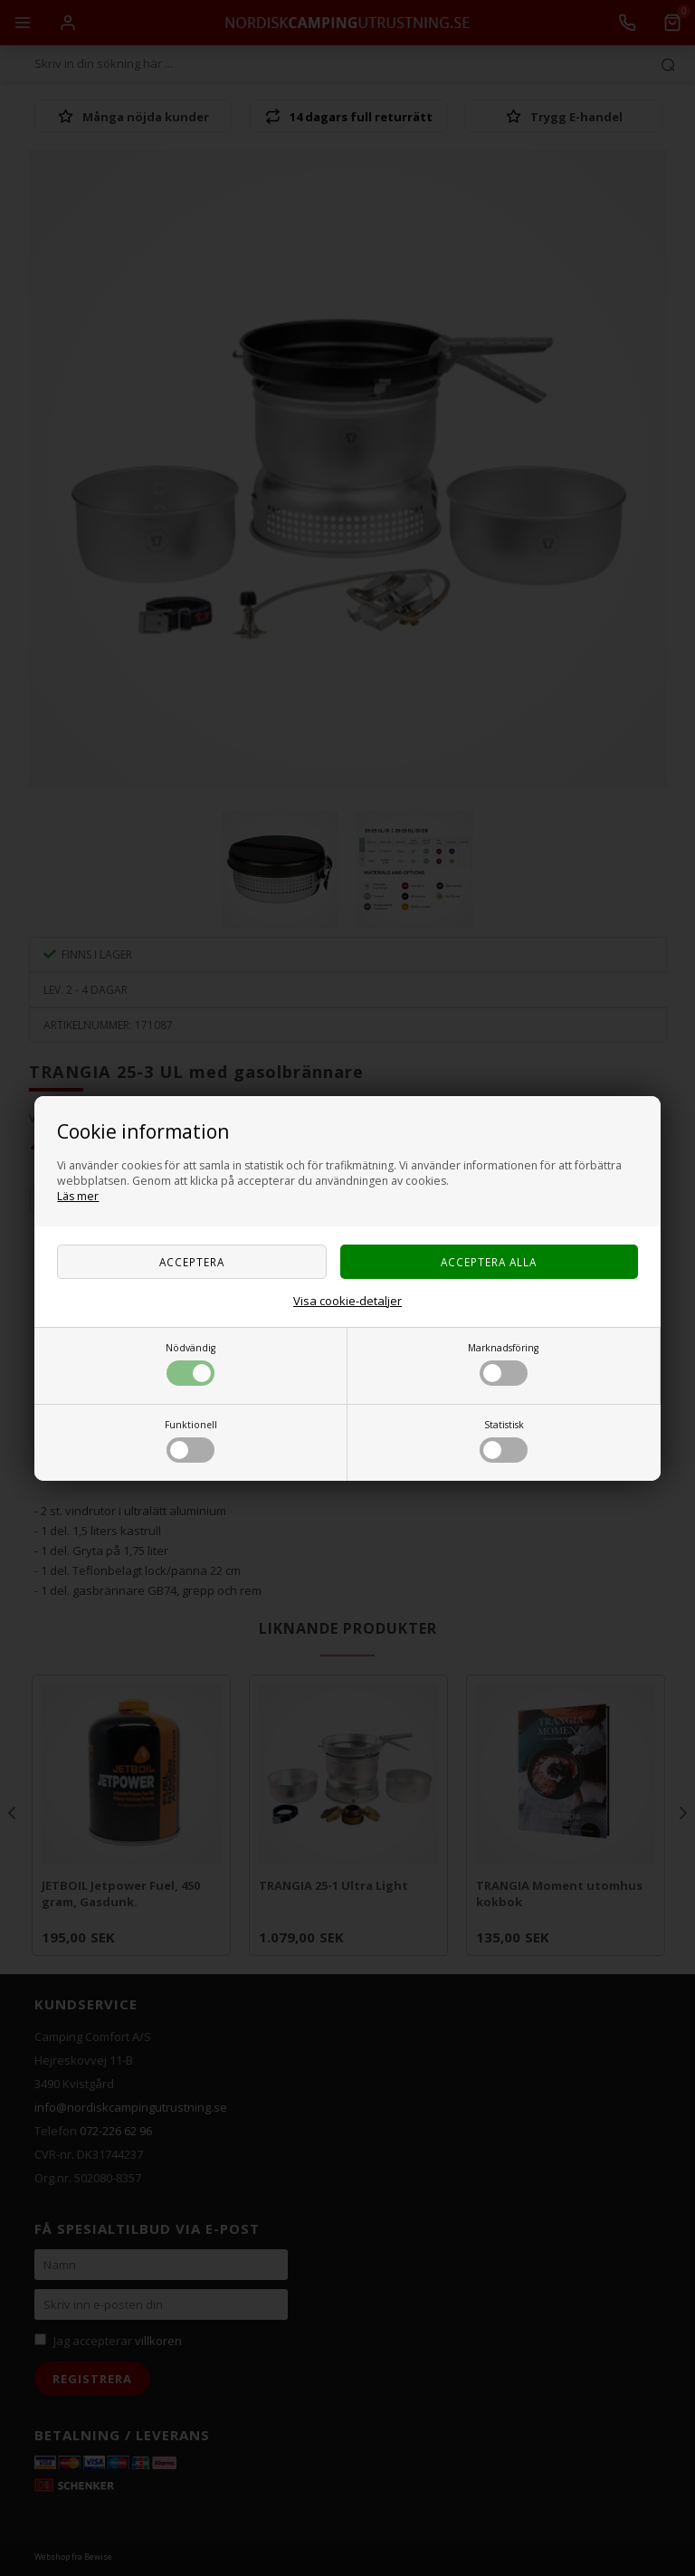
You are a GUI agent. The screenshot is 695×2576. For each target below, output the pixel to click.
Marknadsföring (503, 1363)
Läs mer (78, 1196)
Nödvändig (190, 1363)
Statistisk (504, 1440)
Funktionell (191, 1440)
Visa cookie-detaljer (347, 1301)
